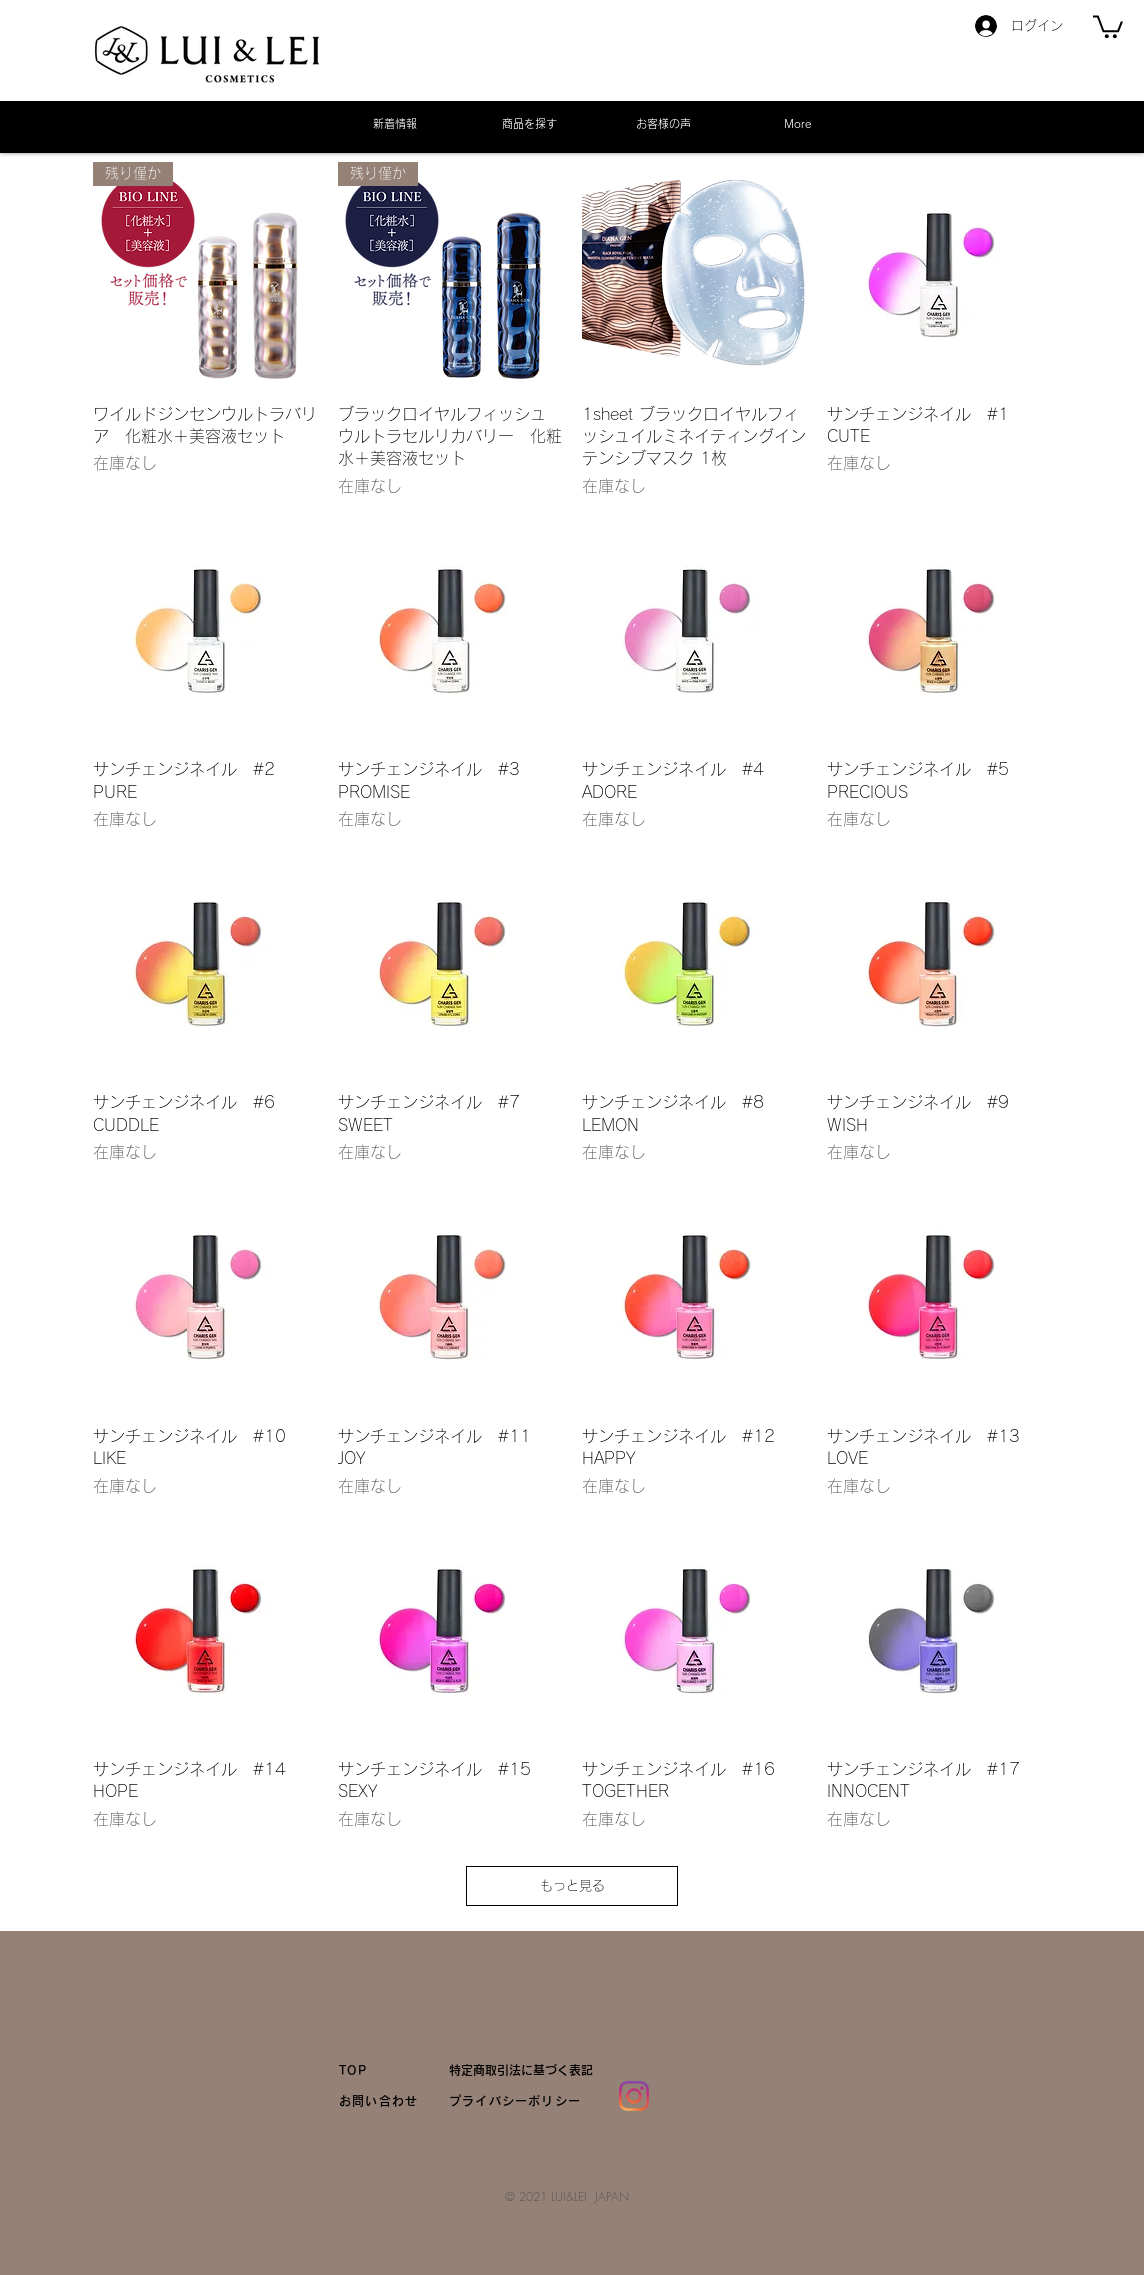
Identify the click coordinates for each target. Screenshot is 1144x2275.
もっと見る (572, 1885)
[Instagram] (634, 2096)
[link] (1108, 25)
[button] (529, 123)
